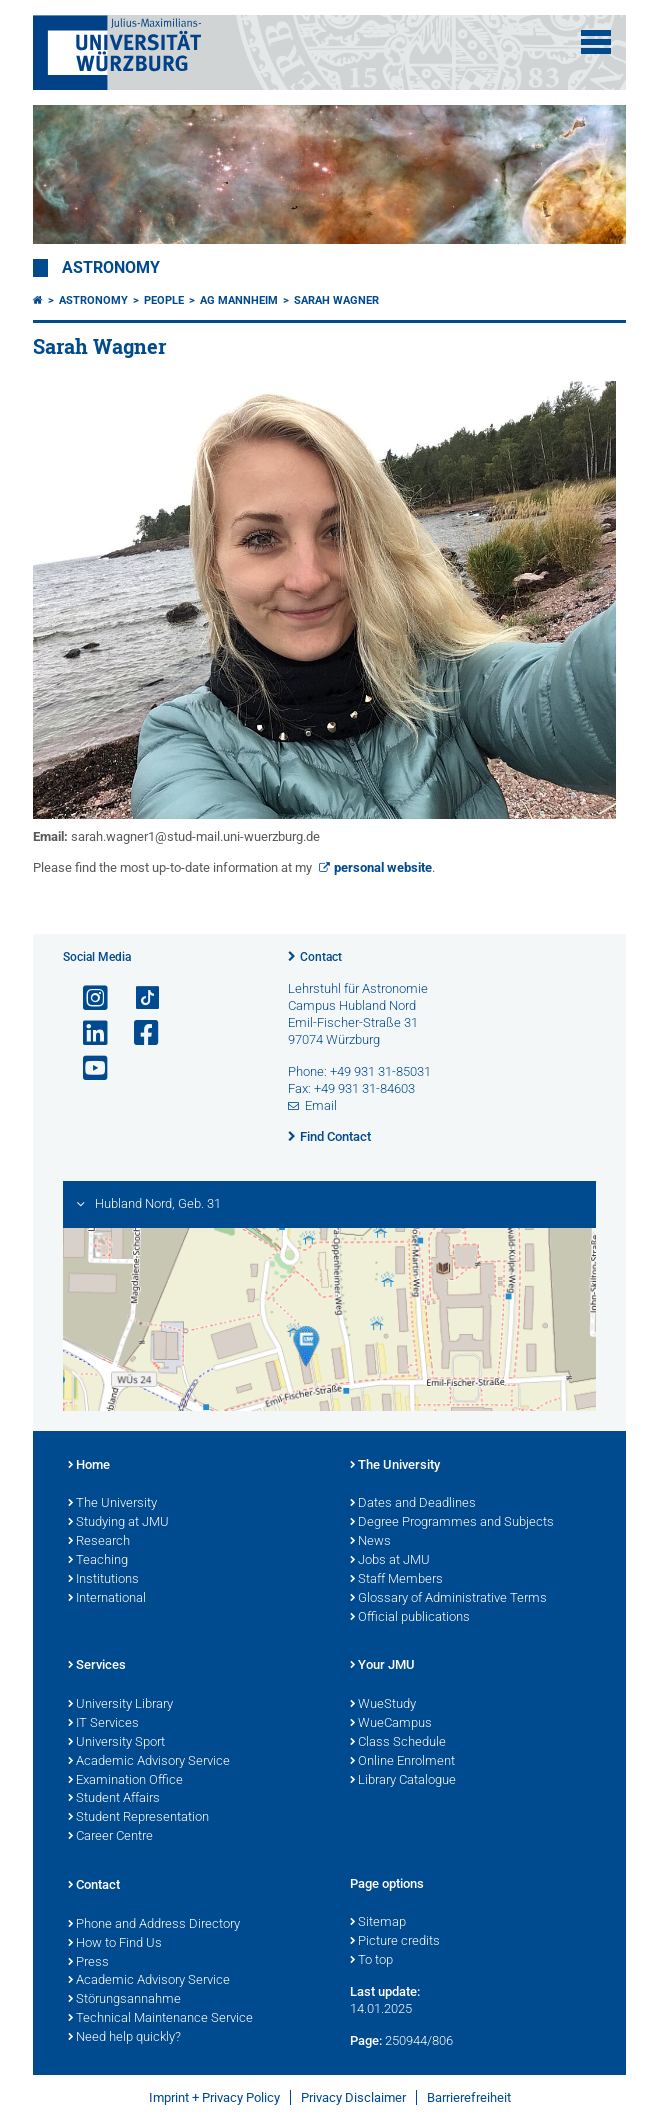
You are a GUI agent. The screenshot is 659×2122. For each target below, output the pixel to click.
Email (321, 1105)
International (107, 1599)
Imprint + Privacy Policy (214, 2097)
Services (97, 1666)
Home (89, 1466)
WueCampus (391, 1724)
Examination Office (125, 1781)
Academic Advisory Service (149, 1762)
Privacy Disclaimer (353, 2097)
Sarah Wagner (336, 300)
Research (99, 1542)
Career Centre (110, 1837)
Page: (366, 2040)
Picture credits (395, 1942)
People (164, 300)
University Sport (116, 1743)
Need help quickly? (124, 2038)
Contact (321, 957)
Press (88, 1963)
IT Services (103, 1724)
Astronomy (111, 268)
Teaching (98, 1561)
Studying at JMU (118, 1523)
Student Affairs (114, 1799)
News (370, 1542)
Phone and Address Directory (154, 1925)
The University (112, 1504)
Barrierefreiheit (469, 2097)
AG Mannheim (239, 300)
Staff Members (396, 1580)
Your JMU (382, 1666)
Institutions (103, 1580)
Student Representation (138, 1818)
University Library (120, 1705)
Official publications (410, 1618)
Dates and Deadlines (413, 1504)
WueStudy (383, 1705)
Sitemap (378, 1923)
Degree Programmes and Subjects (452, 1523)
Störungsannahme (124, 2000)
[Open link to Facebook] (138, 1033)
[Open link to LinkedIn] (87, 1033)
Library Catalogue (403, 1781)
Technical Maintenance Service (160, 2019)
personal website (383, 867)
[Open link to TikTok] (138, 998)
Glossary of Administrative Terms (448, 1599)
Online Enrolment (402, 1762)
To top (371, 1961)
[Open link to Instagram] (87, 998)
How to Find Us (115, 1944)
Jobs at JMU (390, 1561)
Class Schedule (398, 1743)
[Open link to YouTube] (87, 1068)
